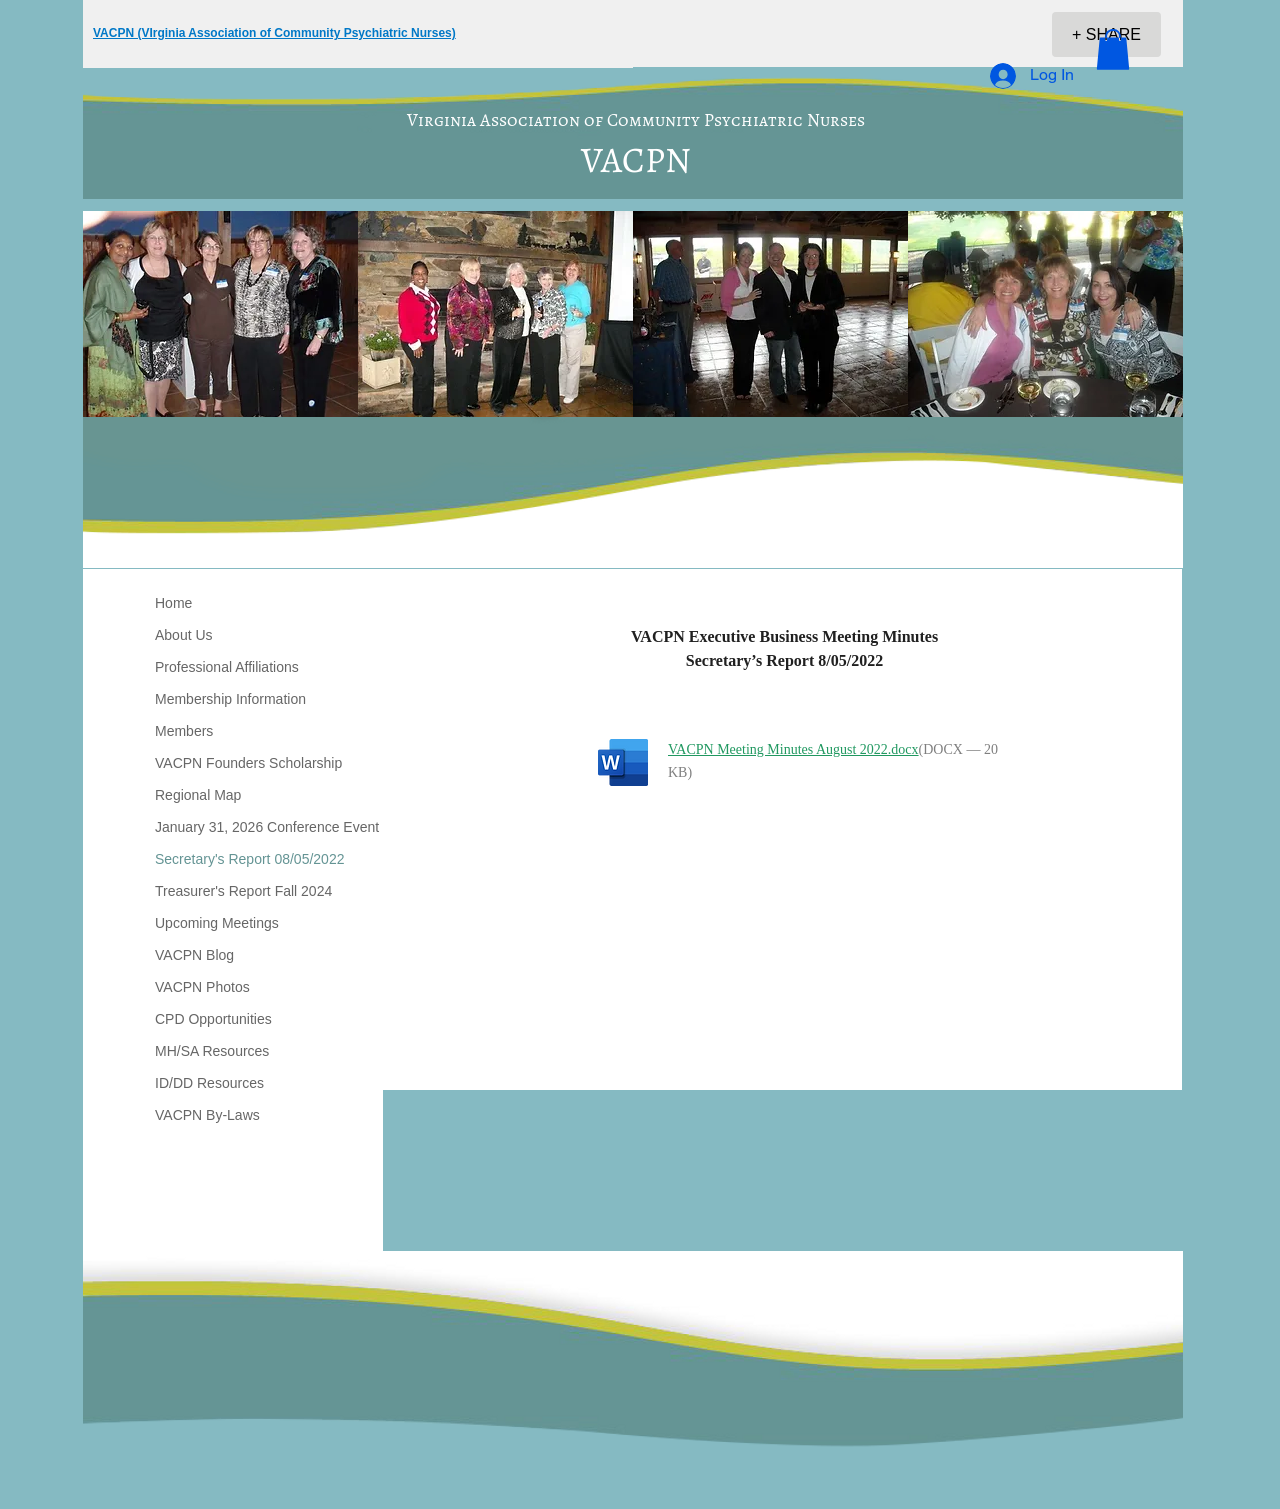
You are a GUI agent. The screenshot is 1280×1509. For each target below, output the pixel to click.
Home (173, 603)
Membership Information (230, 699)
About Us (184, 635)
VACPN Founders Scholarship (248, 763)
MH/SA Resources (212, 1051)
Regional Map (198, 795)
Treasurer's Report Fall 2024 (243, 891)
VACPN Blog (194, 955)
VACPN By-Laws (207, 1115)
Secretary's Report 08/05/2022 (249, 859)
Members (184, 731)
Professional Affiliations (227, 667)
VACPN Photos (202, 987)
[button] (1113, 49)
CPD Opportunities (213, 1019)
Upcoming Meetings (217, 923)
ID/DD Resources (209, 1083)
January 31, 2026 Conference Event (267, 827)
